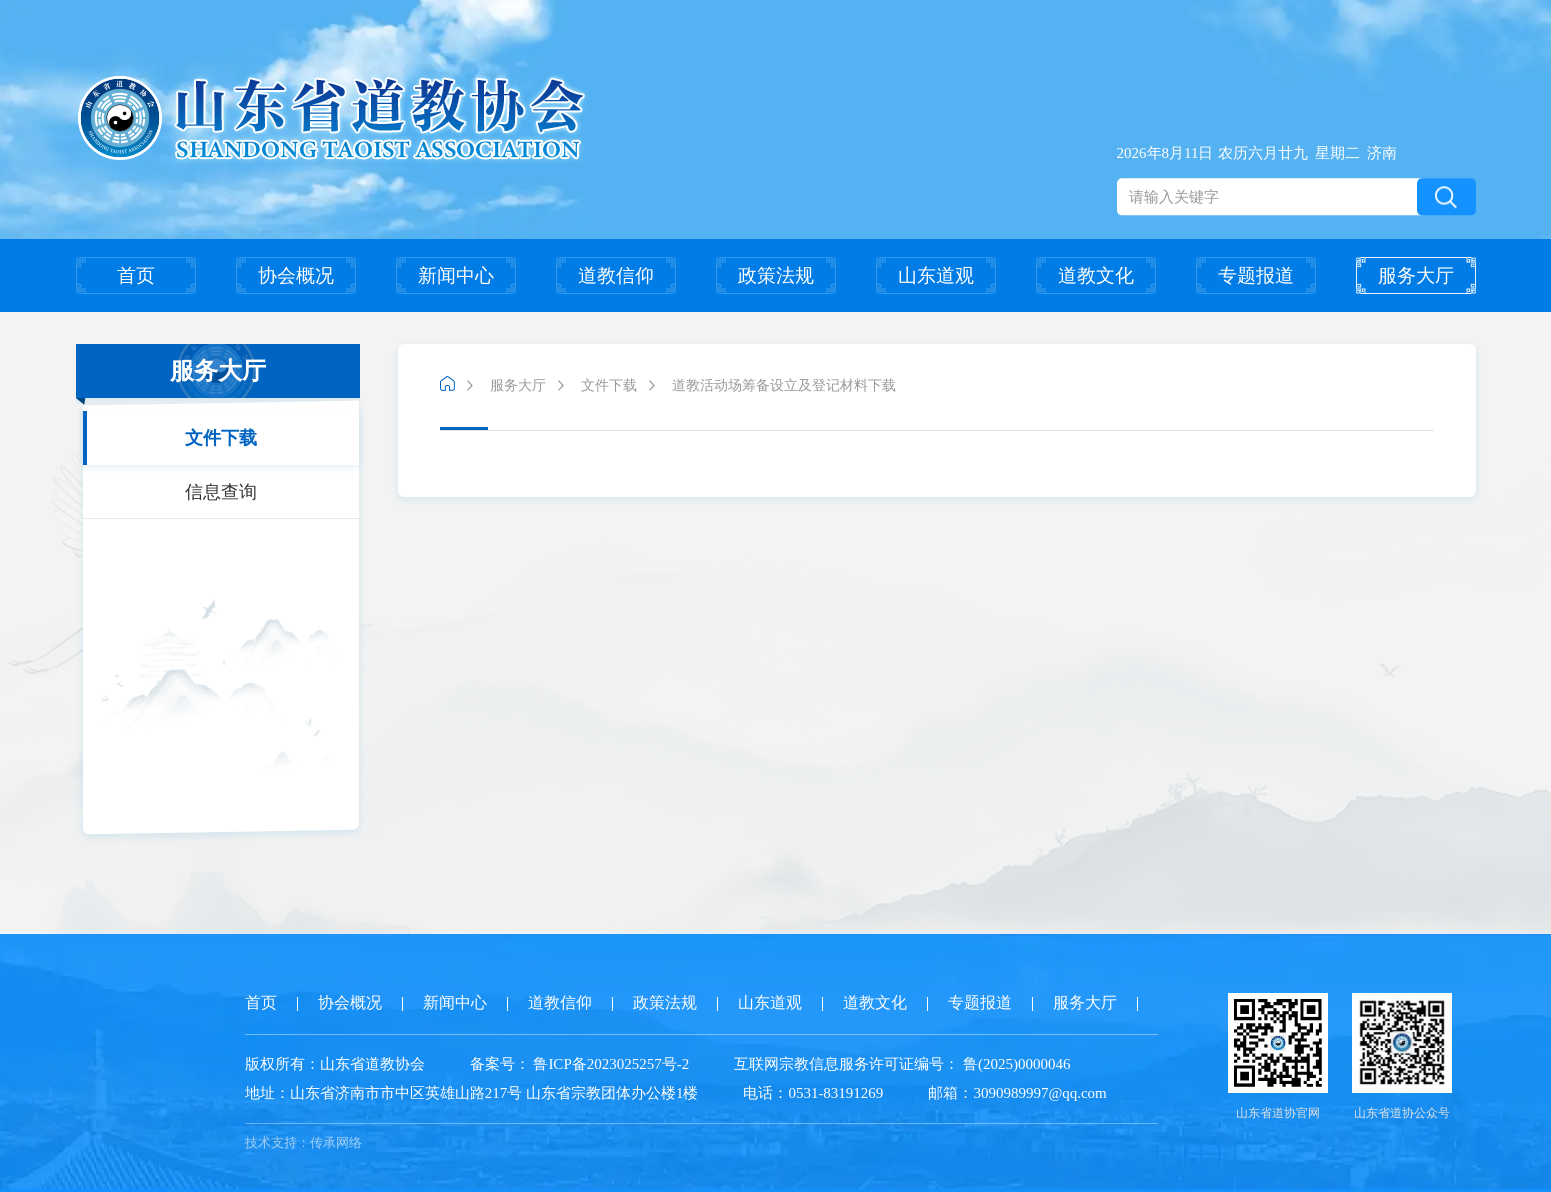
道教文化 (1096, 275)
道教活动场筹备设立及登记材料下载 (784, 385)
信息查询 (221, 492)
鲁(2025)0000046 (1014, 1064)
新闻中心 (456, 275)
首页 (136, 275)
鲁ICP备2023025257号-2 (611, 1064)
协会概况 (296, 275)
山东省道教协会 (372, 1064)
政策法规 (776, 275)
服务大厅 (1416, 275)
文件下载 (221, 438)
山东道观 (936, 275)
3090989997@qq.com (1039, 1093)
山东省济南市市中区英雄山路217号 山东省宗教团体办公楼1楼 (472, 1093)
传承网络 (336, 1142)
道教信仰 (616, 275)
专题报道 (1256, 275)
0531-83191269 (835, 1093)
